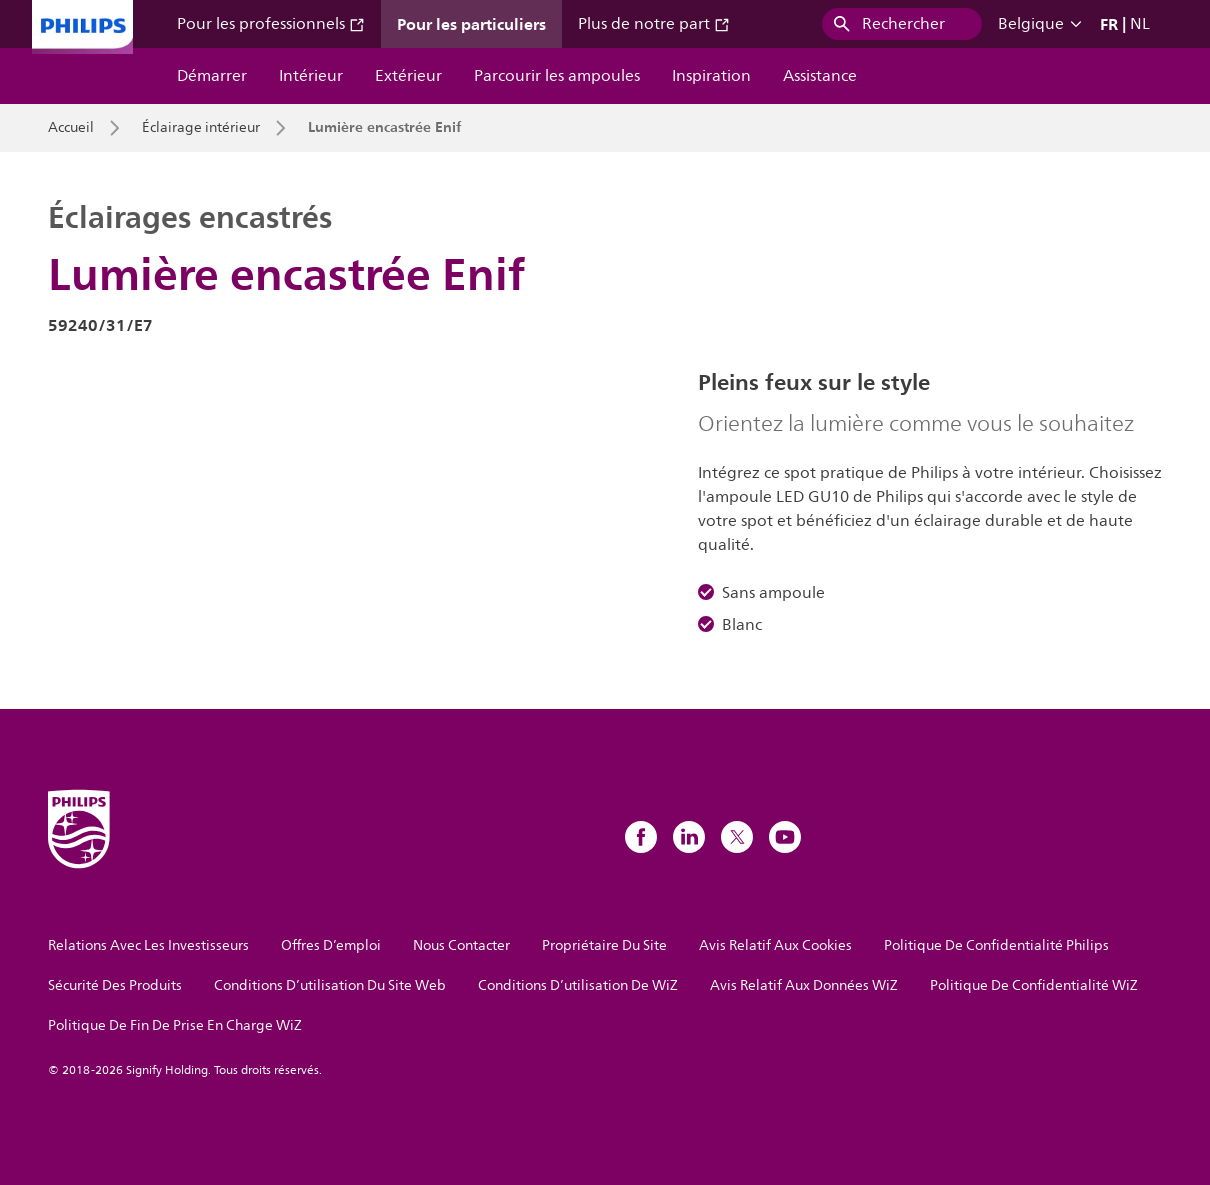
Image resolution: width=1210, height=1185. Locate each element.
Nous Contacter (461, 945)
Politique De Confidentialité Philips (996, 945)
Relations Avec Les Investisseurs (148, 945)
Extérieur (408, 76)
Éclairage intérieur (201, 128)
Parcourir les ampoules (557, 76)
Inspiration (711, 76)
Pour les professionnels (271, 24)
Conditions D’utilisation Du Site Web (330, 985)
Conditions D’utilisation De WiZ (578, 985)
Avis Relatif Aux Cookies (775, 945)
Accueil (71, 128)
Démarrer (212, 76)
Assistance (820, 76)
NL (1140, 24)
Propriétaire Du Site (604, 945)
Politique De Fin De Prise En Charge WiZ (175, 1025)
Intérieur (311, 76)
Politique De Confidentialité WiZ (1034, 985)
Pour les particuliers (471, 24)
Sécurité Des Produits (115, 985)
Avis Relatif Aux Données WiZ (804, 985)
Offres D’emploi (331, 945)
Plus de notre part (654, 24)
